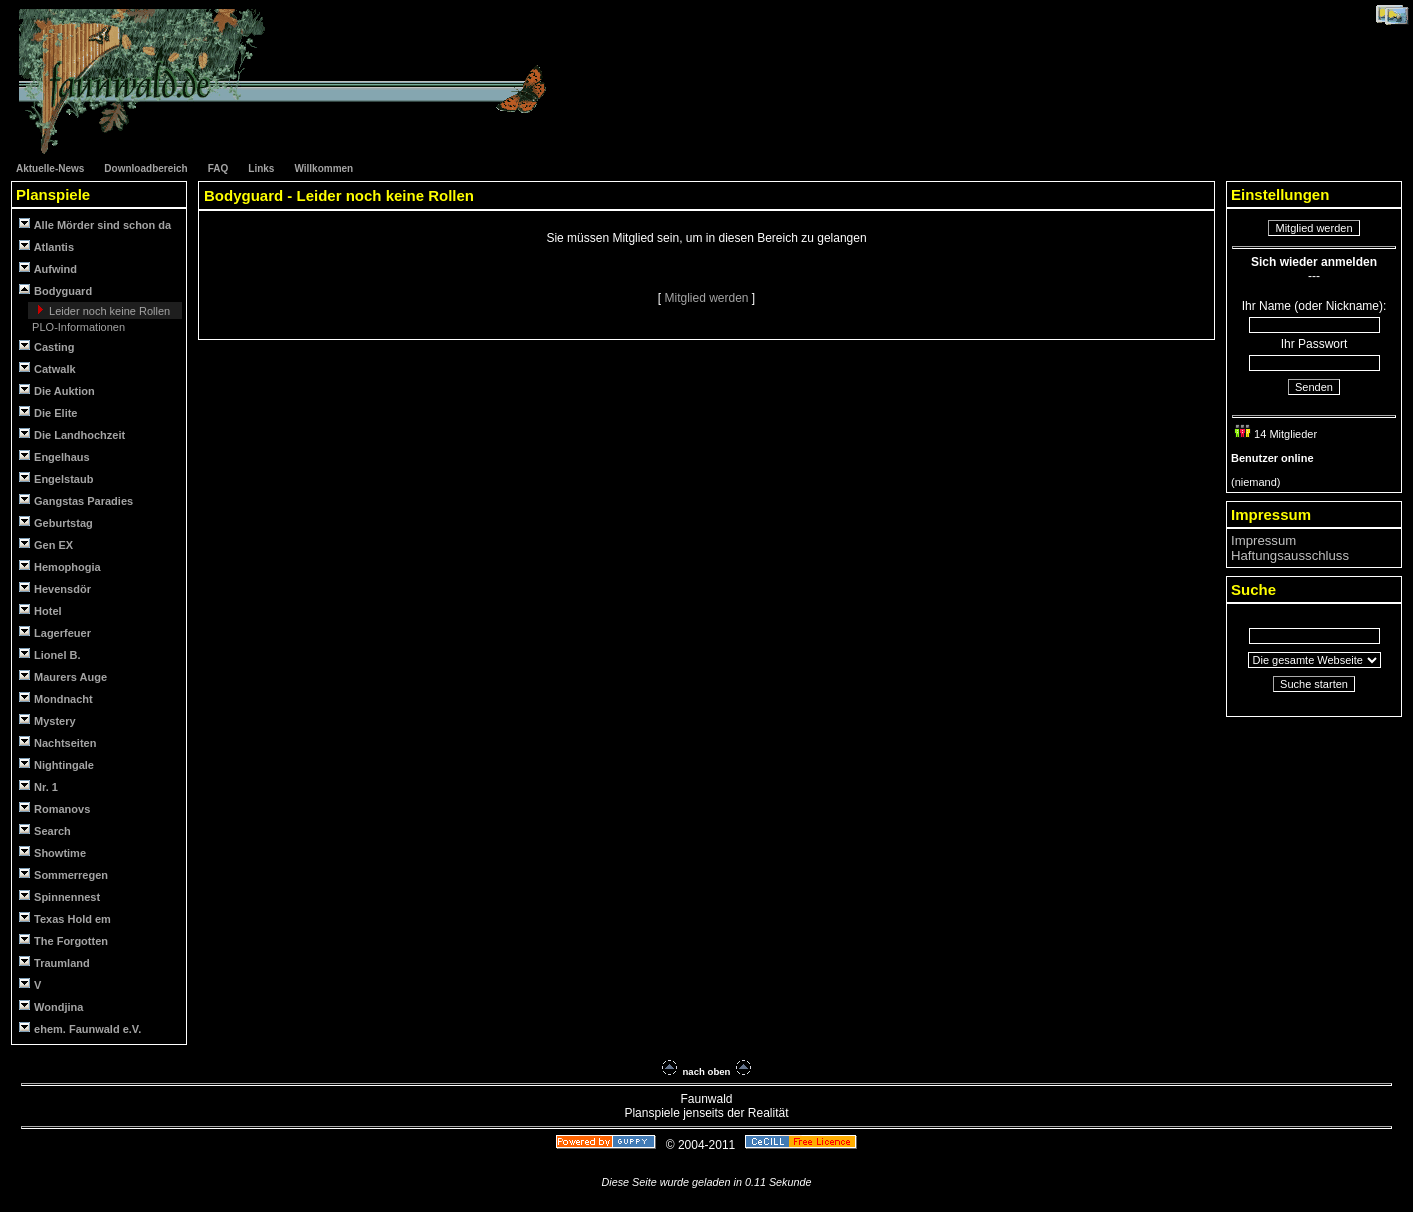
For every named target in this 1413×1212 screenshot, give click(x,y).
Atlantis (46, 246)
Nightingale (56, 764)
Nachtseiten (57, 742)
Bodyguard (55, 290)
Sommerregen (63, 874)
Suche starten (1314, 684)
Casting (46, 346)
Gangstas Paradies (76, 500)
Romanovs (54, 808)
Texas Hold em (65, 918)
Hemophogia (60, 566)
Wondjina (51, 1006)
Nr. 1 (38, 786)
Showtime (52, 852)
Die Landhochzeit (72, 434)
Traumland (54, 962)
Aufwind (48, 268)
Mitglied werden (707, 298)
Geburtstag (56, 522)
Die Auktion (57, 390)
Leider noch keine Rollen (108, 311)
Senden (1314, 387)
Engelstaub (56, 478)
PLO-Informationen (77, 327)
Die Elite (48, 412)
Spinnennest (59, 896)
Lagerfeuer (55, 632)
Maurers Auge (63, 676)
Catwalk (47, 368)
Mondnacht (56, 698)
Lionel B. (50, 654)
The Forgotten (63, 940)
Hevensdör (55, 588)
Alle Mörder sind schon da (95, 224)
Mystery (47, 720)
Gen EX (46, 544)
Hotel (40, 610)
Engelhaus (54, 456)
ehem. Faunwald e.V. (80, 1028)
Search (45, 830)
